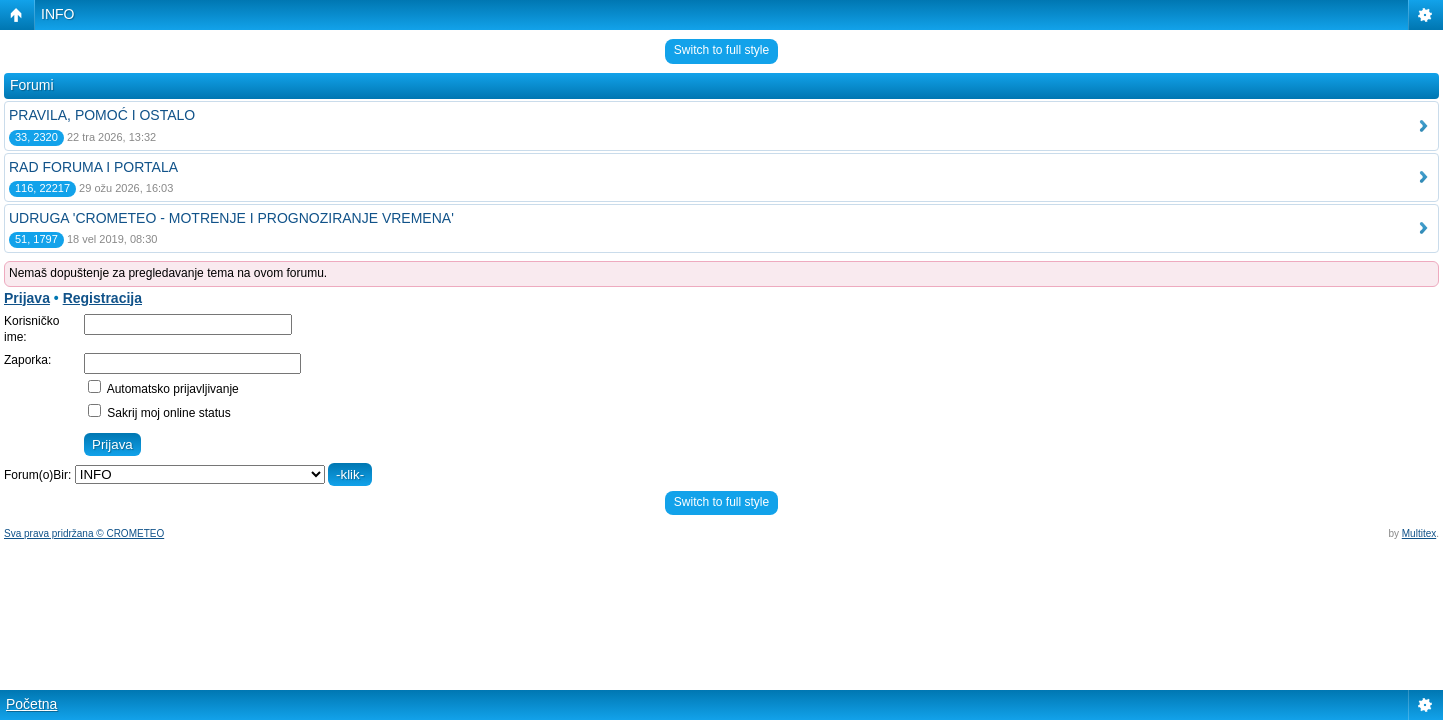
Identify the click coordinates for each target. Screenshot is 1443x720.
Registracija (102, 298)
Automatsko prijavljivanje (163, 389)
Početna (31, 704)
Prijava (27, 298)
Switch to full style (721, 50)
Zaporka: (27, 360)
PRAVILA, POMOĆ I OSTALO (102, 115)
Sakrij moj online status (159, 413)
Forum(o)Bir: (37, 475)
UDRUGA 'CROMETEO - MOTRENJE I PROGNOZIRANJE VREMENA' (231, 218)
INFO (57, 14)
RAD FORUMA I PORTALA (93, 167)
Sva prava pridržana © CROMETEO (84, 533)
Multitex (1419, 533)
